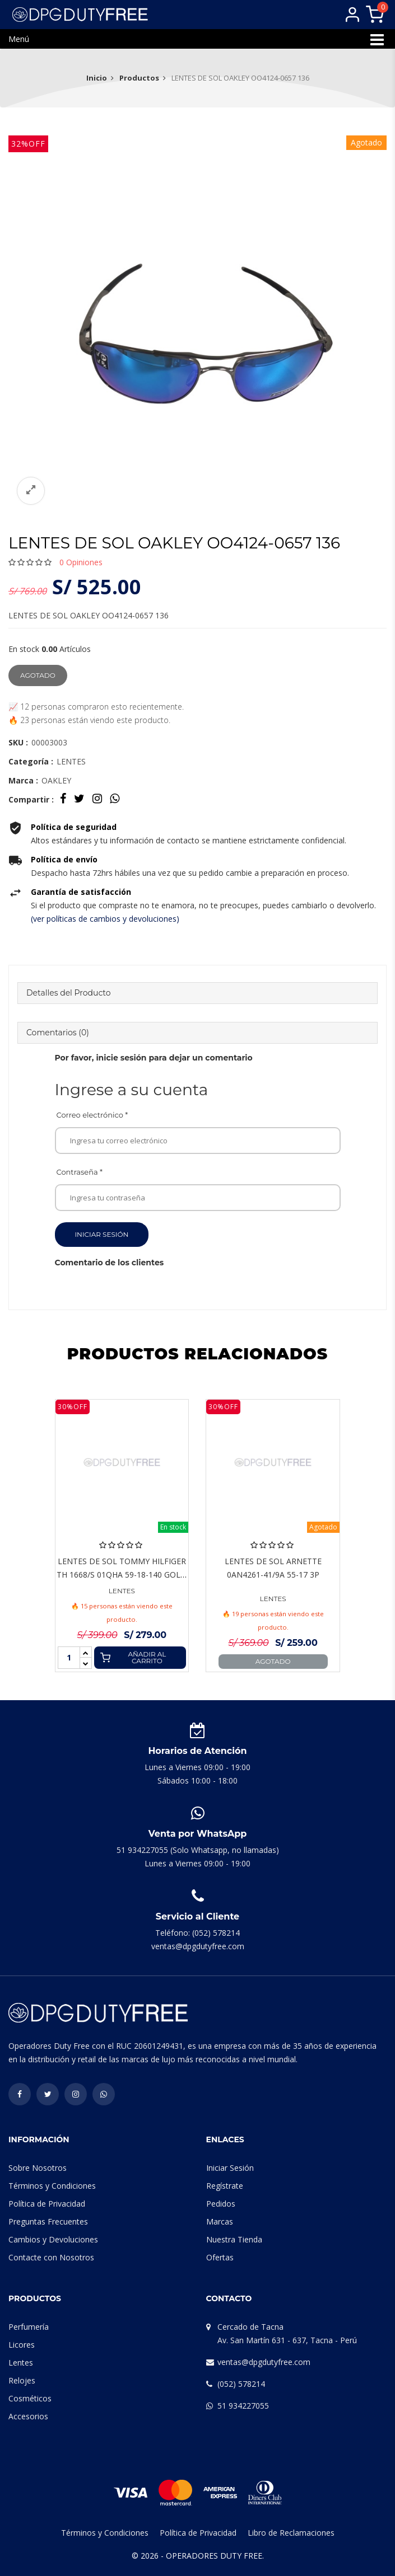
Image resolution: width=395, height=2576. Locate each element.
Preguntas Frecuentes (48, 2221)
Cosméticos (30, 2398)
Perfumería (28, 2326)
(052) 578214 (241, 2383)
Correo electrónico (92, 1114)
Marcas (219, 2221)
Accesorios (28, 2416)
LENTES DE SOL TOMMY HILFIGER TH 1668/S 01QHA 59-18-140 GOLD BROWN (122, 1574)
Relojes (21, 2380)
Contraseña (80, 1171)
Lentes (20, 2362)
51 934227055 (243, 2405)
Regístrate (224, 2185)
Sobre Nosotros (37, 2167)
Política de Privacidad (46, 2203)
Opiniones (81, 562)
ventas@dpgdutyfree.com (263, 2362)
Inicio (96, 78)
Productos (139, 78)
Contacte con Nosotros (51, 2257)
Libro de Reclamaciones (291, 2532)
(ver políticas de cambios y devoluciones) (105, 918)
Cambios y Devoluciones (53, 2239)
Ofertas (220, 2257)
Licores (21, 2344)
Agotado (37, 675)
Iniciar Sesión (102, 1234)
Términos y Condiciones (52, 2185)
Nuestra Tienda (234, 2239)
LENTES (122, 1591)
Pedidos (220, 2203)
